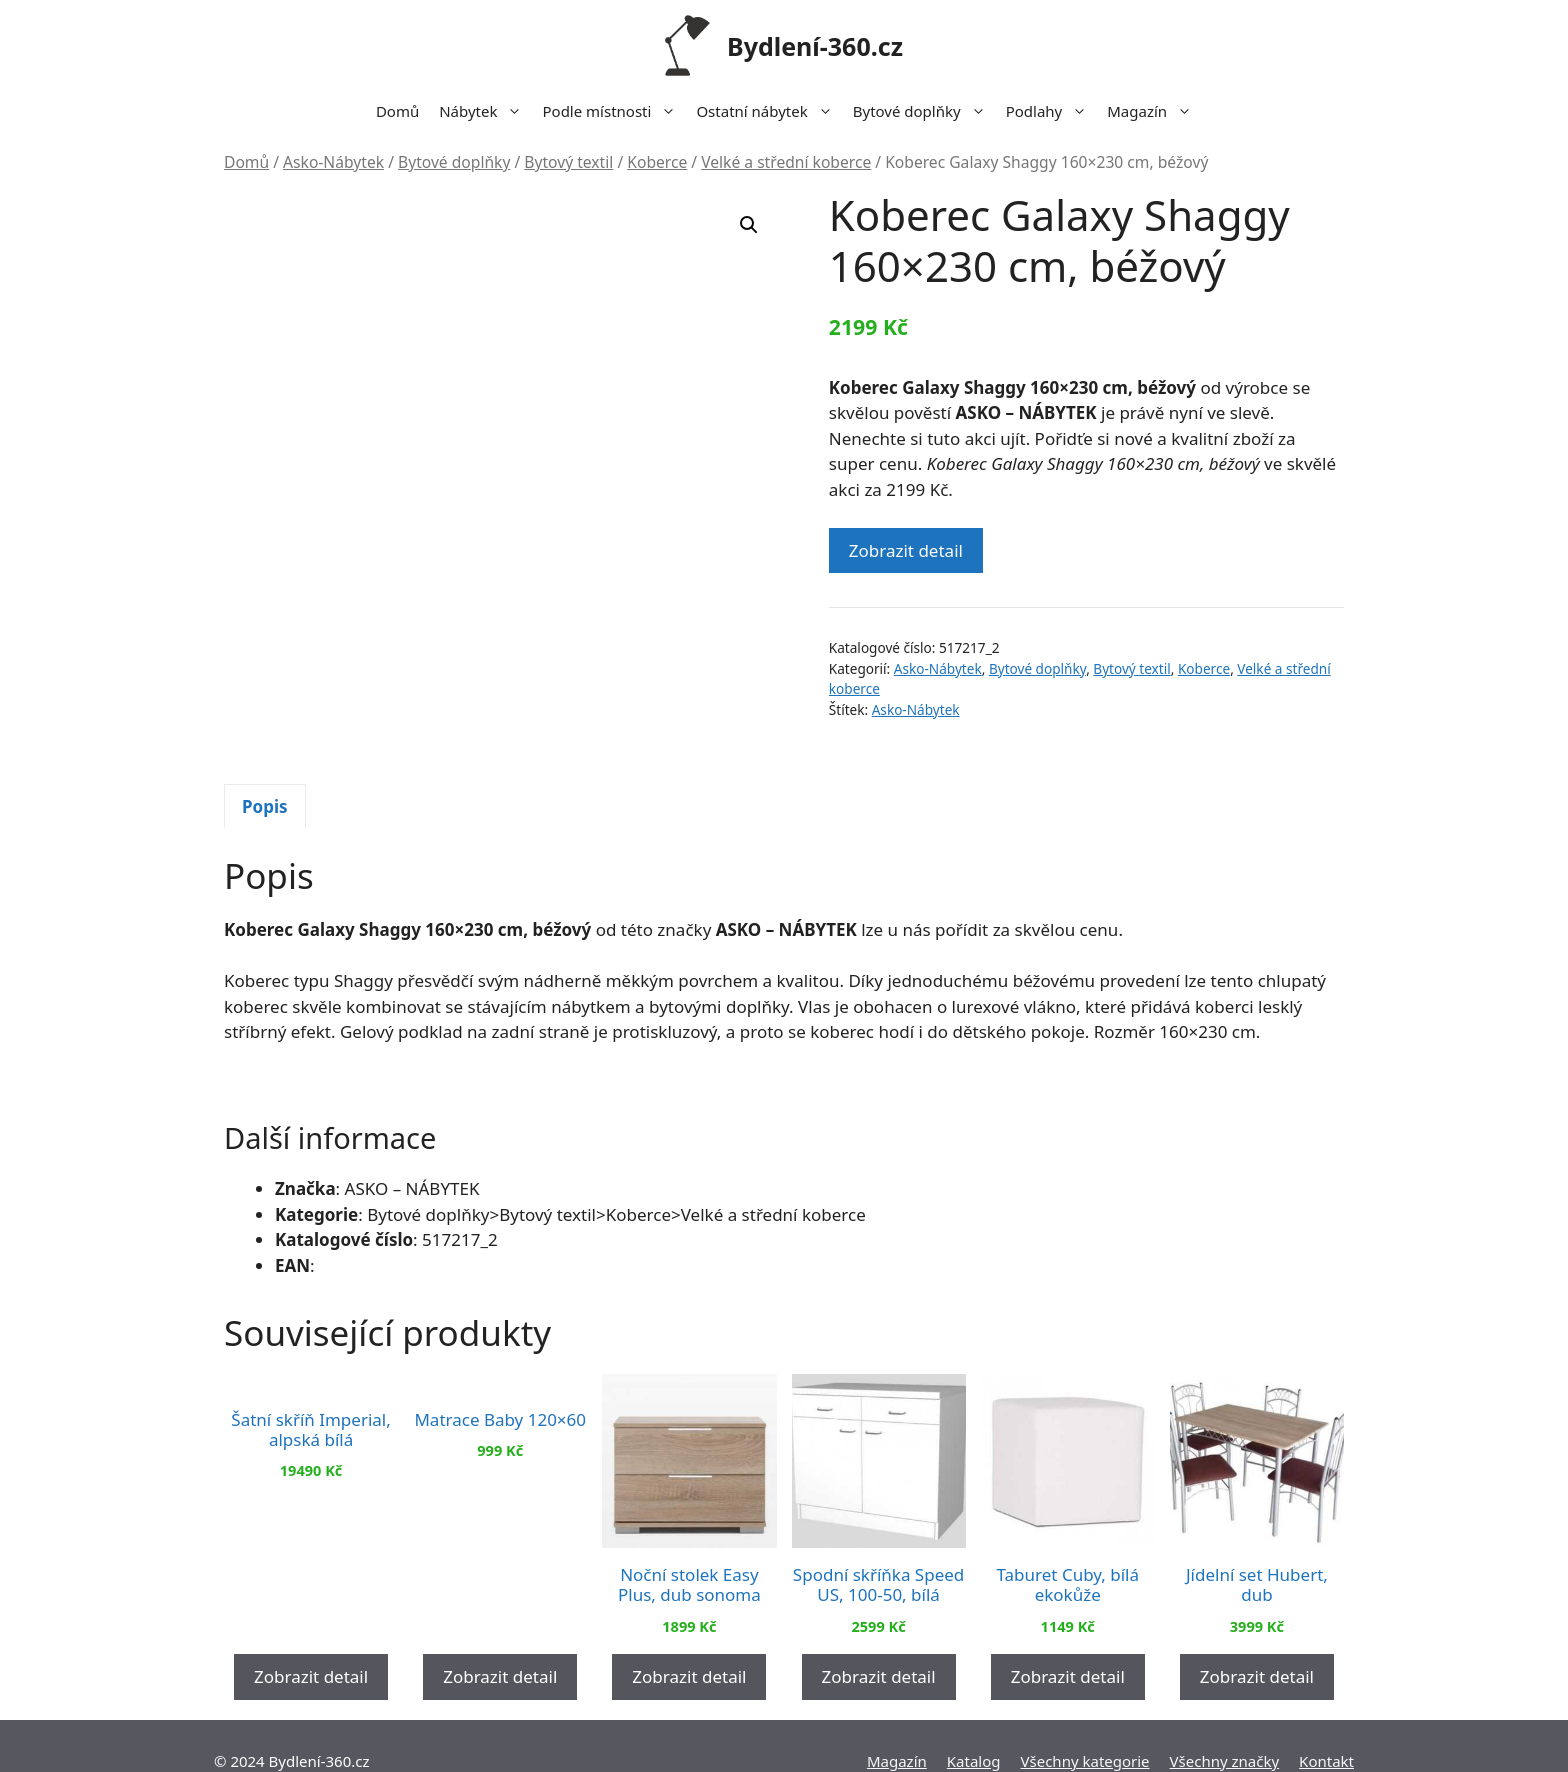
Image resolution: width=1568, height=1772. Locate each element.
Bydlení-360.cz (815, 46)
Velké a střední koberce (786, 162)
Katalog (974, 1730)
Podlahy (1052, 111)
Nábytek (485, 111)
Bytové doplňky (924, 111)
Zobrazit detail (906, 550)
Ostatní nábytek (769, 111)
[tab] (265, 776)
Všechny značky (1225, 1730)
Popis (265, 775)
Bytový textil (568, 162)
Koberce (657, 162)
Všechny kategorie (1085, 1730)
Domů (397, 111)
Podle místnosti (614, 111)
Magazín (1154, 111)
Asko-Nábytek (333, 162)
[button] (749, 225)
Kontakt (1326, 1730)
